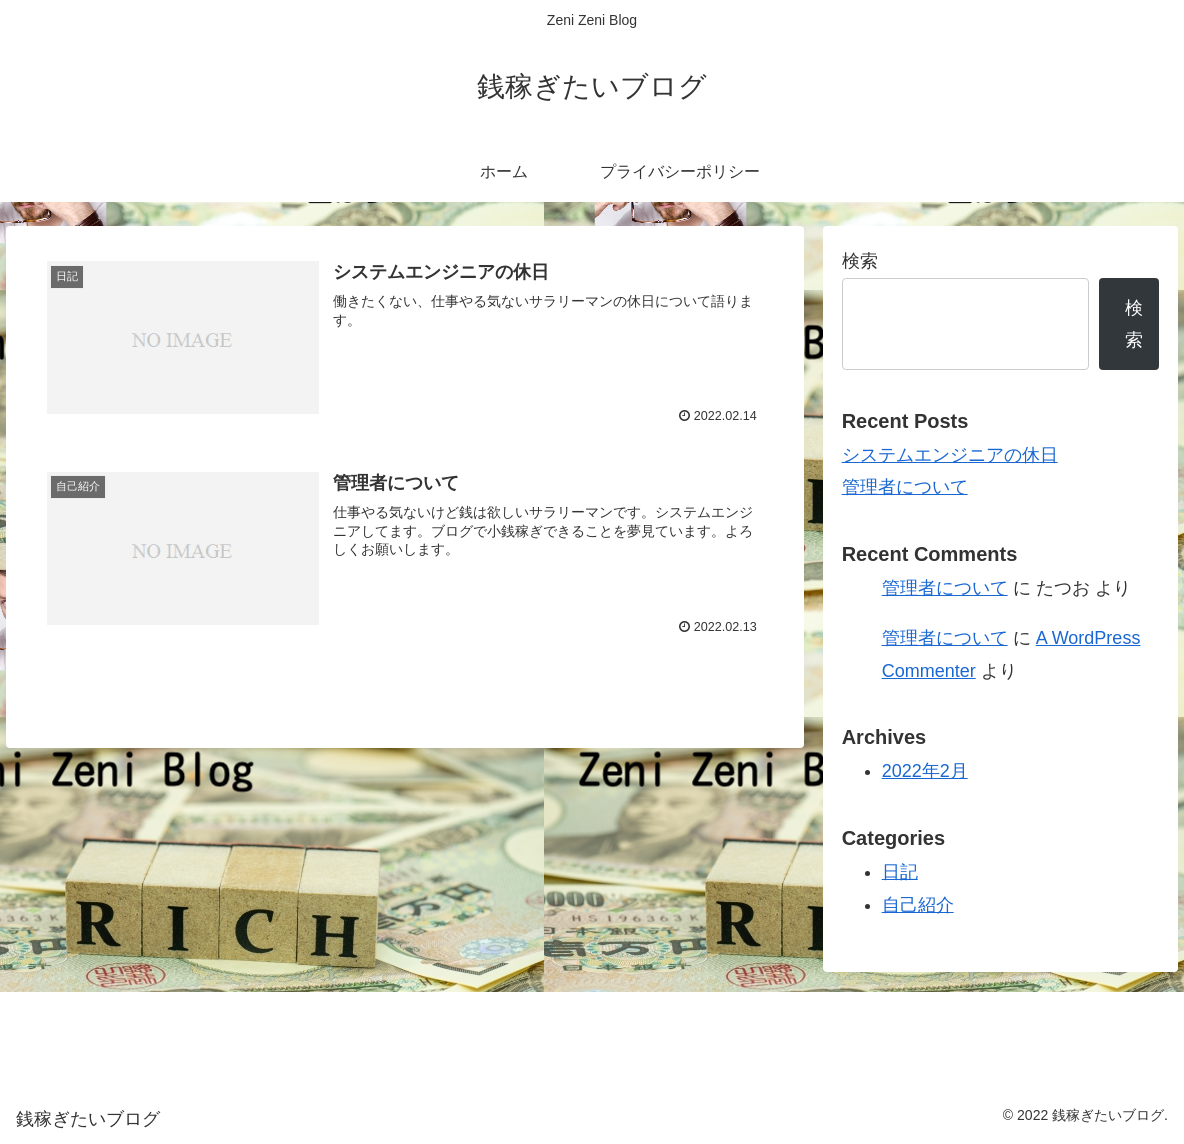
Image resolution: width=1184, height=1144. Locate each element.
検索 (860, 261)
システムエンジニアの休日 (950, 455)
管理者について (905, 487)
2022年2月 (925, 771)
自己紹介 (918, 905)
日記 (900, 872)
